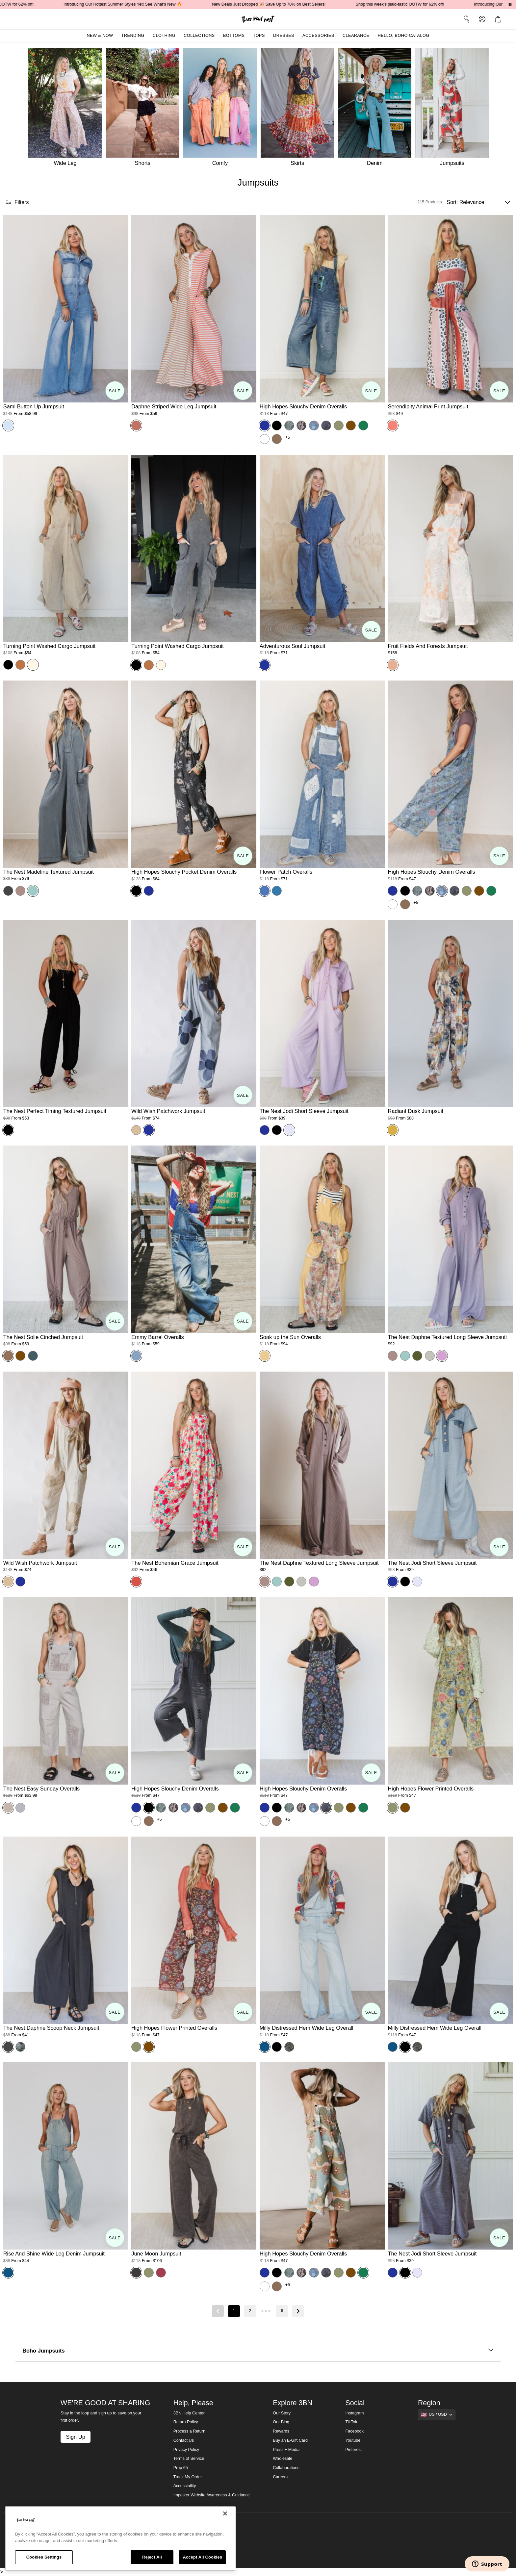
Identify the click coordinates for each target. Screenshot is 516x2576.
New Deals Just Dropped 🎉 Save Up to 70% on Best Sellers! (291, 4)
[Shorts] (144, 109)
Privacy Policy (186, 2449)
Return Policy (185, 2422)
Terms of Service (188, 2458)
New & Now (100, 35)
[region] (120, 2538)
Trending (132, 35)
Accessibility (184, 2486)
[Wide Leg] (64, 109)
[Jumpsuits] (454, 109)
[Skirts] (299, 109)
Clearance (356, 35)
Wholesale (282, 2458)
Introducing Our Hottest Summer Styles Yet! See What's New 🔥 (145, 4)
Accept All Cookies (202, 2557)
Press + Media (286, 2449)
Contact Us (183, 2440)
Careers (280, 2477)
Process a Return (189, 2431)
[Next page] (298, 2311)
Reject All (152, 2557)
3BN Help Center (189, 2413)
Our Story (282, 2413)
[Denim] (376, 109)
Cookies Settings (44, 2557)
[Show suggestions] (436, 2414)
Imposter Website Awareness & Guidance (211, 2495)
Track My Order (187, 2477)
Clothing (164, 35)
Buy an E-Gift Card (290, 2440)
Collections (199, 35)
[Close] (225, 2513)
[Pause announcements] (510, 4)
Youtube (353, 2440)
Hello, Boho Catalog (403, 35)
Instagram (355, 2413)
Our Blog (281, 2422)
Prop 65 (180, 2467)
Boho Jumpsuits (258, 2351)
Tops (259, 35)
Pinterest (354, 2449)
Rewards (281, 2431)
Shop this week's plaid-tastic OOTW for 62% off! (421, 4)
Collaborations (286, 2467)
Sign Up (75, 2437)
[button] (499, 19)
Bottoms (234, 35)
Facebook (355, 2431)
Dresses (283, 35)
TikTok (351, 2422)
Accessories (318, 35)
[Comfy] (222, 109)
